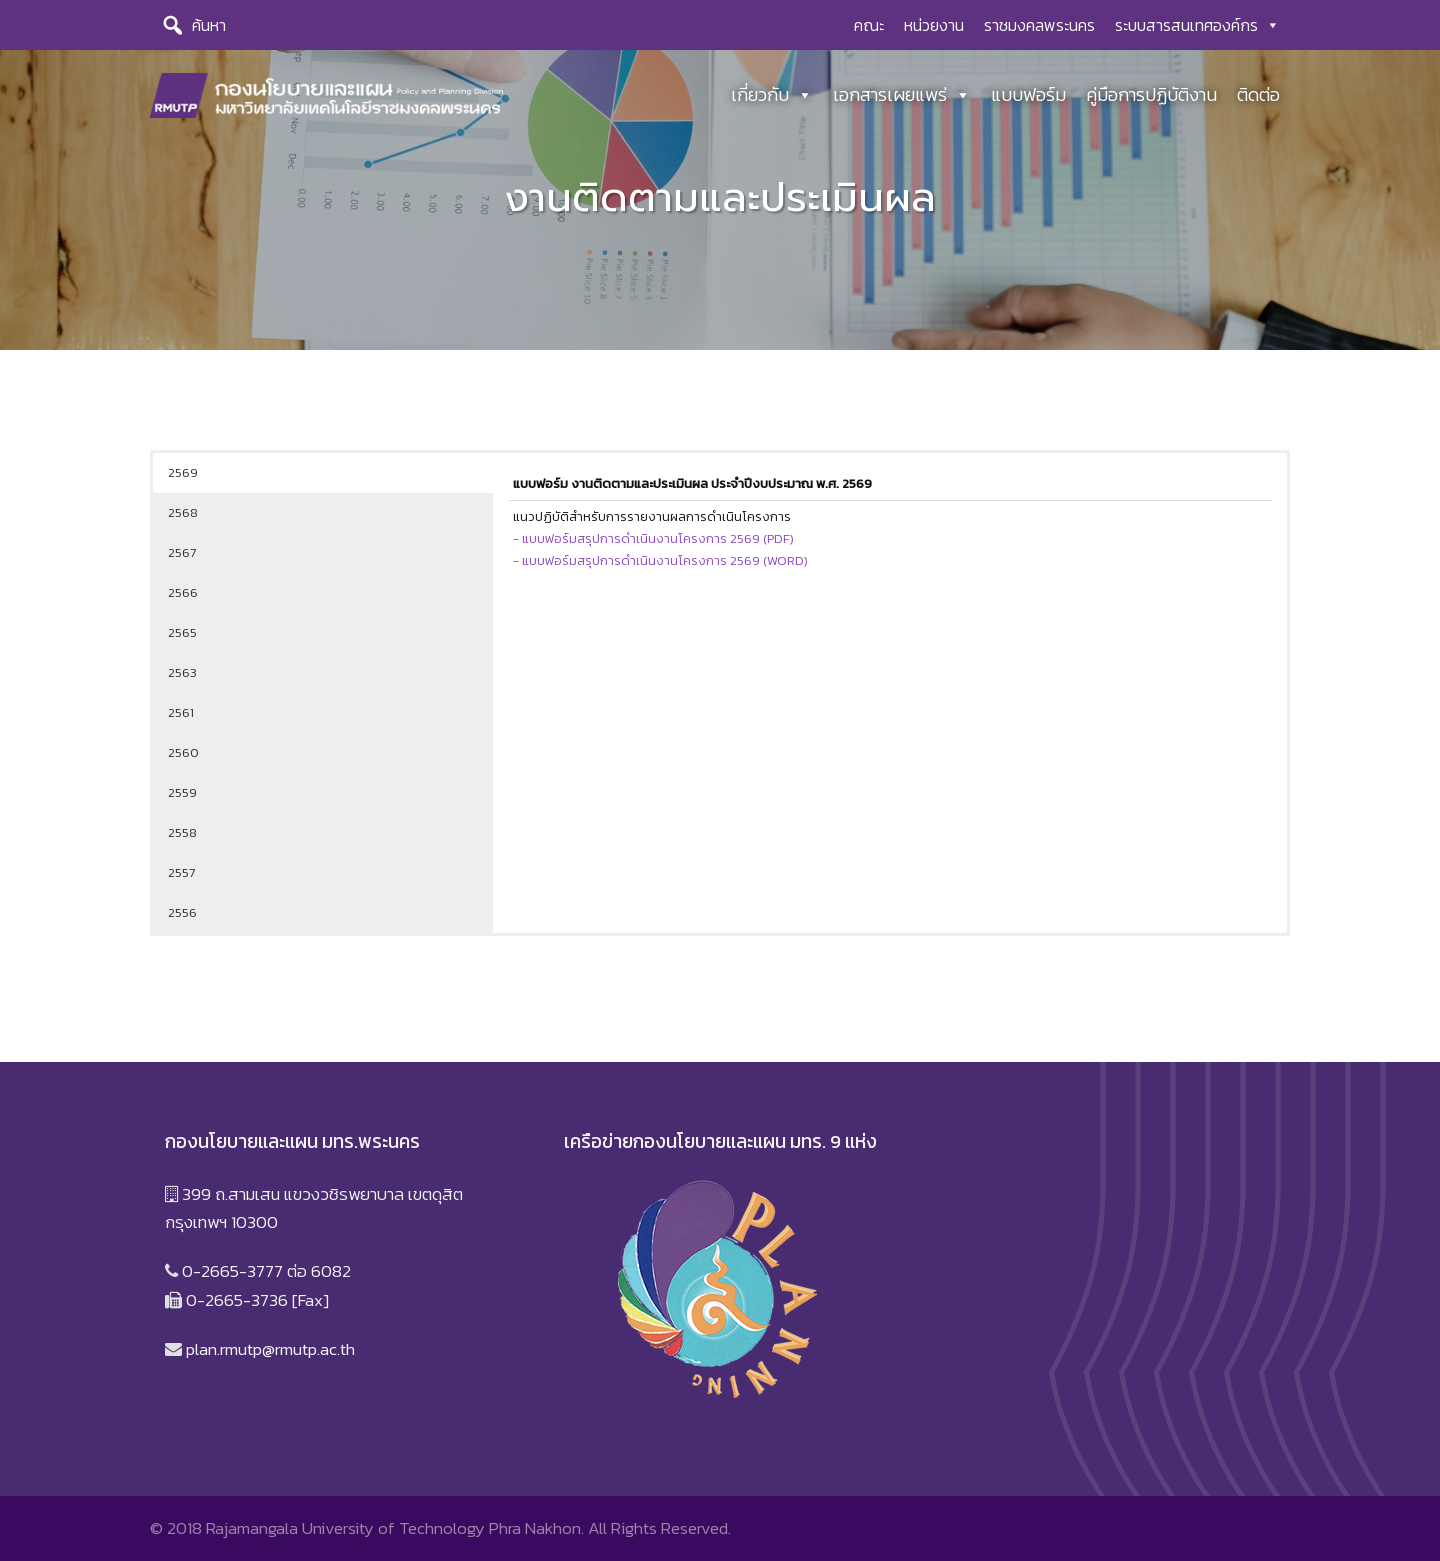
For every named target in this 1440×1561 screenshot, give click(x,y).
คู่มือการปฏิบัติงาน (1151, 94)
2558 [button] (182, 832)
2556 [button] (182, 912)
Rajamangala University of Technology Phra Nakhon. (395, 1528)
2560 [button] (183, 752)
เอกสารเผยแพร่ (902, 95)
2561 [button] (181, 712)
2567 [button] (182, 552)
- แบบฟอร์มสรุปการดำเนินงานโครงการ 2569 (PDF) (653, 535)
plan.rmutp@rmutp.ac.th (270, 1349)
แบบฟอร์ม (1028, 94)
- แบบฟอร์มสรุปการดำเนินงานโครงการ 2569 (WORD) (660, 557)
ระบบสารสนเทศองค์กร (1197, 25)
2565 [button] (182, 632)
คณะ (869, 25)
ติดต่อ (1258, 94)
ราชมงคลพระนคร (1039, 25)
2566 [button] (183, 592)
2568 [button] (183, 512)
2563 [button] (182, 672)
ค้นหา (209, 25)
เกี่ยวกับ (772, 95)
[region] (720, 200)
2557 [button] (181, 872)
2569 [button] (183, 472)
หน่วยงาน (934, 25)
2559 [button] (182, 792)
